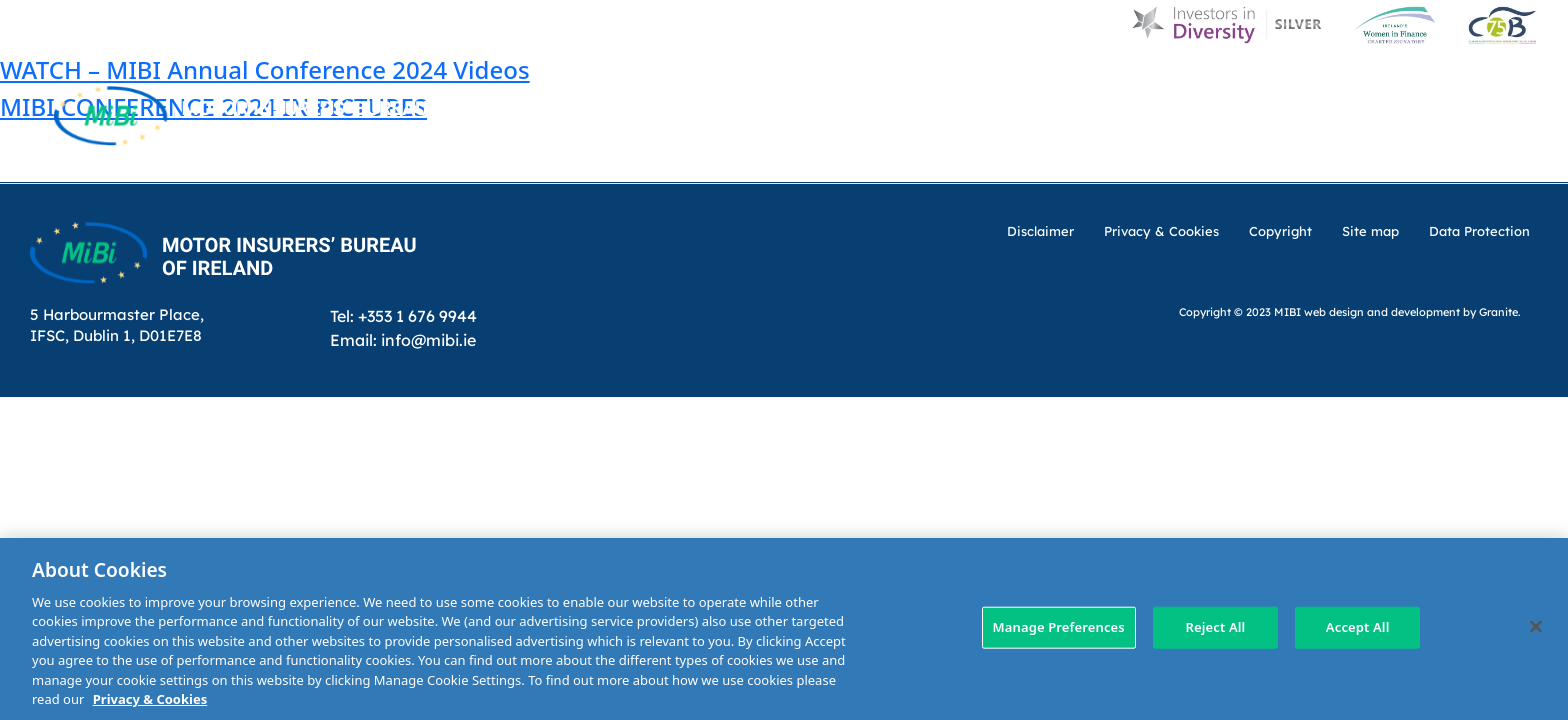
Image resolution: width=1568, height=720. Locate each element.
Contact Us (1333, 82)
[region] (784, 629)
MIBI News (1029, 82)
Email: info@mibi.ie (403, 339)
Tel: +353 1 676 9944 (403, 315)
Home (761, 82)
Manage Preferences (1059, 627)
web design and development (1382, 311)
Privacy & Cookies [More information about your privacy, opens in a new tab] (150, 699)
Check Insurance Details (1244, 158)
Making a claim (1028, 158)
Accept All (1358, 627)
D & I (833, 82)
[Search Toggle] (1516, 82)
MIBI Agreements (846, 158)
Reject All (1216, 627)
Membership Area (1467, 158)
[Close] (1536, 626)
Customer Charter (1177, 82)
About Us (920, 82)
